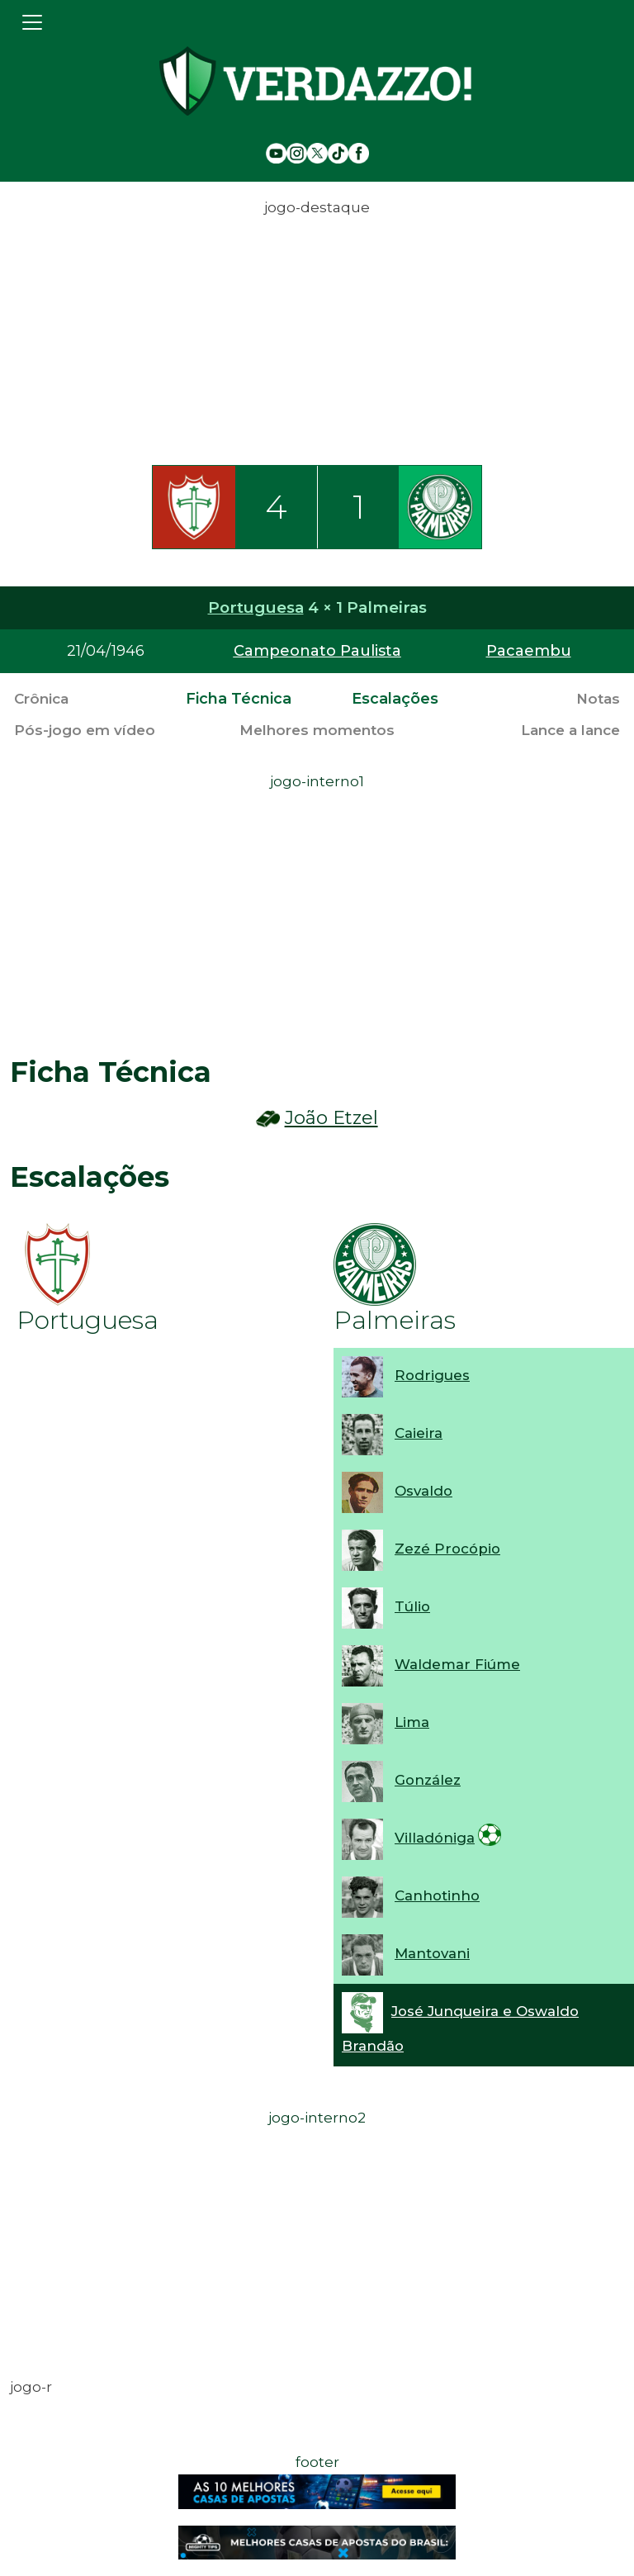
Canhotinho (437, 1895)
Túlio (412, 1606)
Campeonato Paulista (317, 651)
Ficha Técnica (238, 699)
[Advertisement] (317, 336)
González (428, 1780)
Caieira (418, 1433)
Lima (412, 1722)
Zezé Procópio (447, 1548)
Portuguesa (256, 607)
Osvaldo (423, 1491)
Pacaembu (528, 651)
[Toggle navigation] (32, 22)
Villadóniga (435, 1837)
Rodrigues (432, 1375)
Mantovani (432, 1953)
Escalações (395, 699)
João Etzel (331, 1118)
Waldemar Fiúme (457, 1664)
